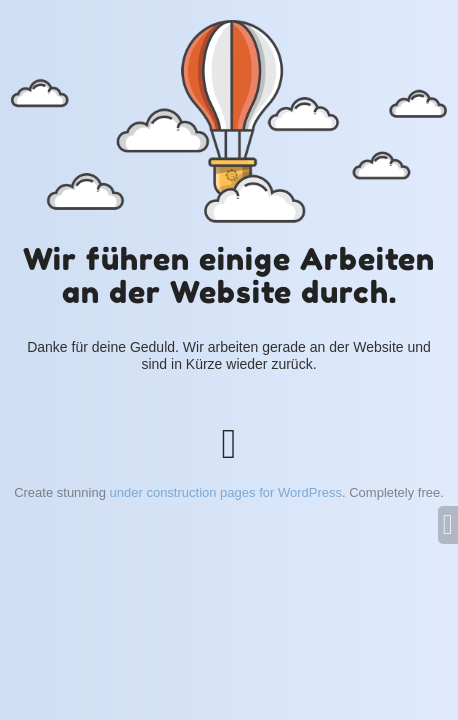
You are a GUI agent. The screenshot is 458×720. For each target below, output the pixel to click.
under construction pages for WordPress (226, 492)
